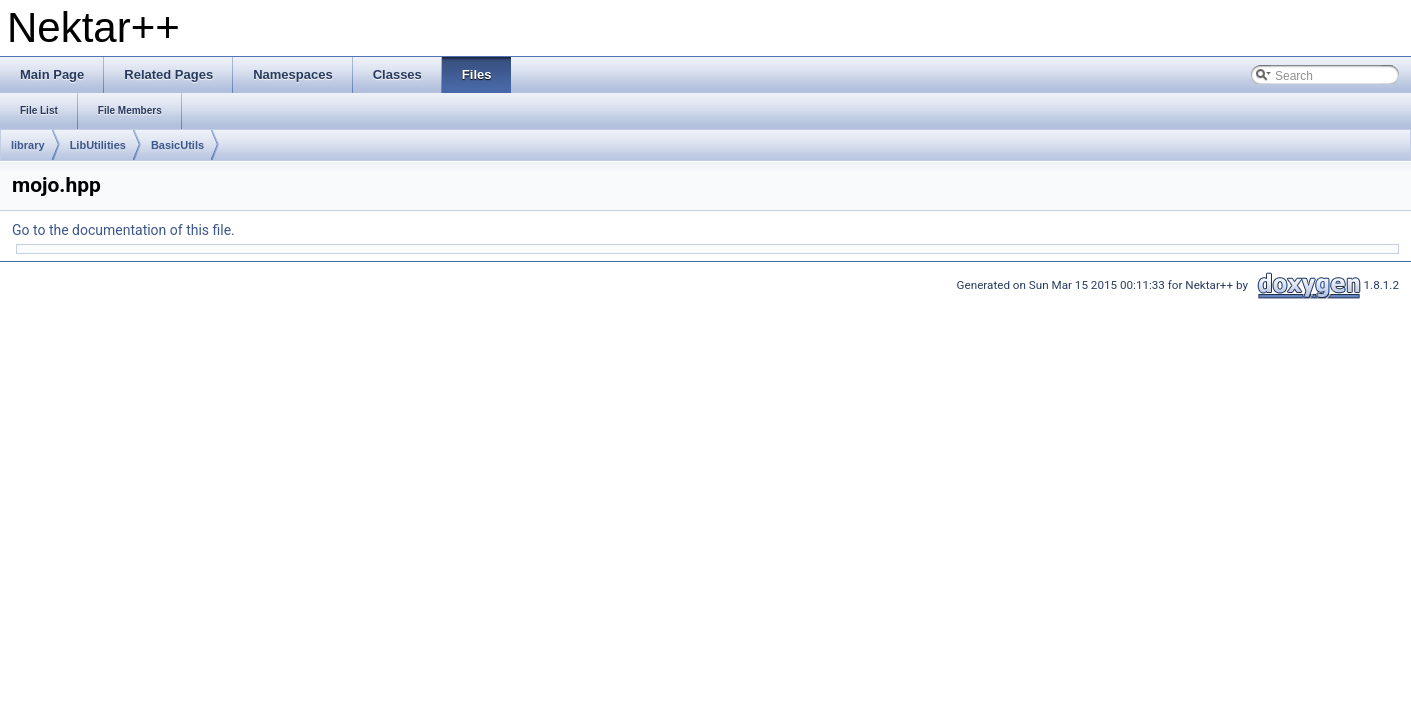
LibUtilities (98, 145)
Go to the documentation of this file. (123, 230)
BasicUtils (177, 145)
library (28, 145)
